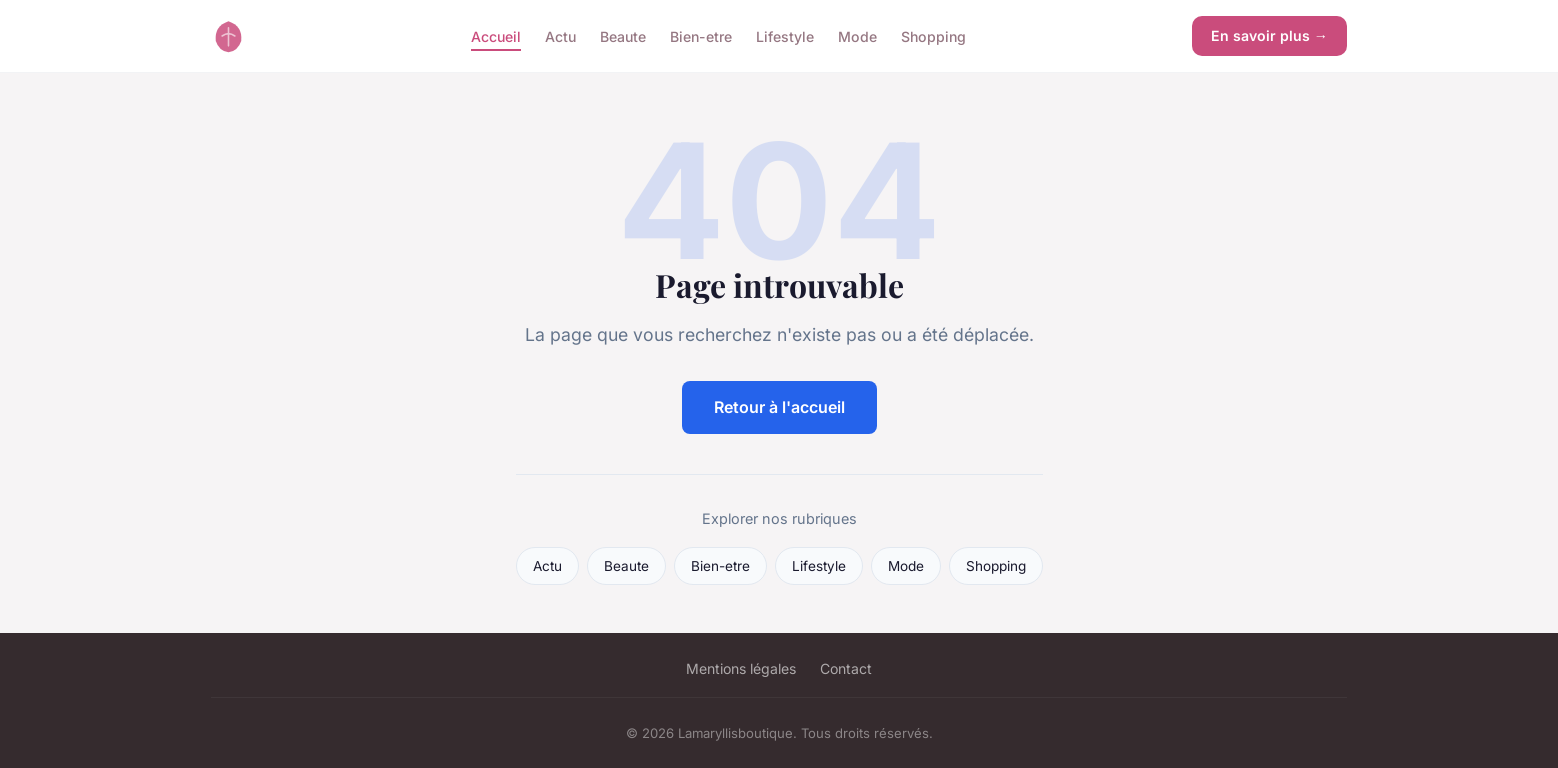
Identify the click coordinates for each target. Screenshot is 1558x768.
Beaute (623, 35)
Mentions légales (741, 668)
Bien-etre (701, 35)
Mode (857, 35)
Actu (560, 35)
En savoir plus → (1269, 35)
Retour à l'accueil (779, 407)
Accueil (496, 35)
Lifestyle (785, 35)
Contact (846, 668)
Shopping (933, 35)
